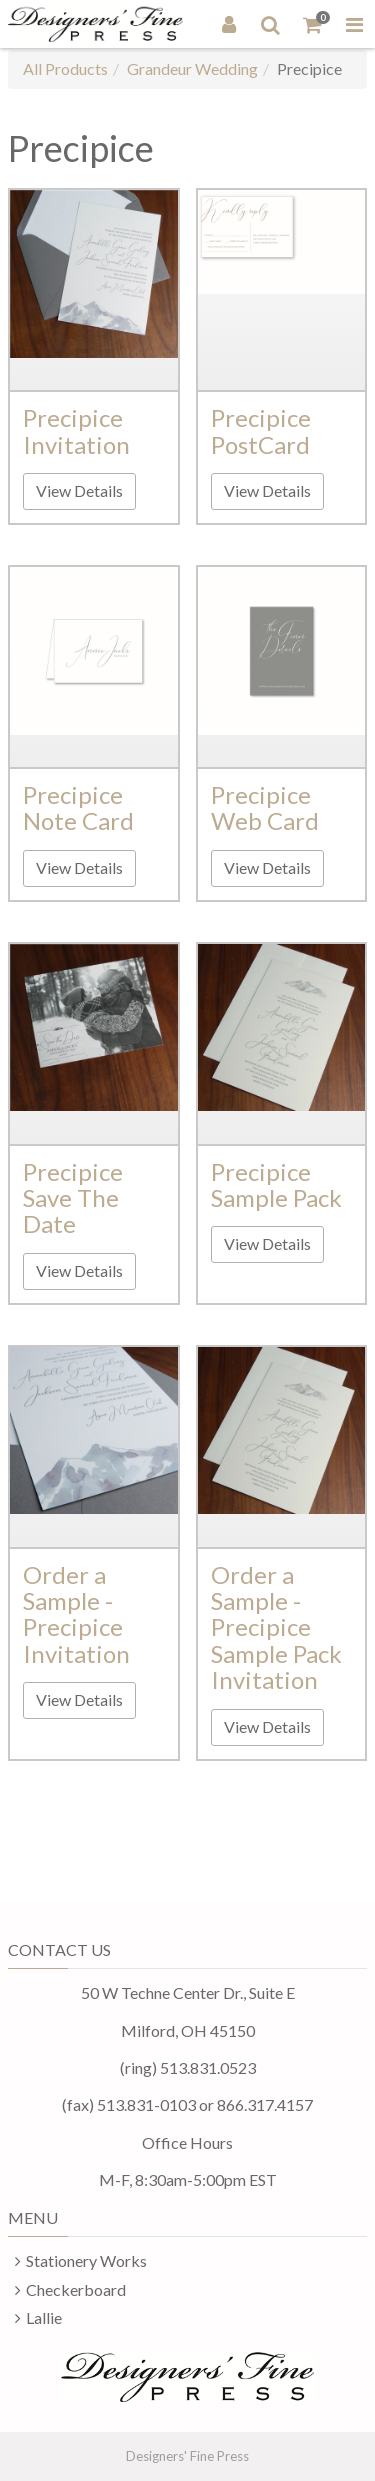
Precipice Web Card (265, 807)
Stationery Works (86, 2260)
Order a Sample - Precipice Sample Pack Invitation (276, 1627)
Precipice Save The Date (73, 1198)
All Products (65, 68)
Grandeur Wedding (192, 68)
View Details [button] (79, 490)
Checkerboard (76, 2289)
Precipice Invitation (76, 430)
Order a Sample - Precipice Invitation (76, 1614)
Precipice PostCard (261, 430)
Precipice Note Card (78, 807)
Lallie (44, 2317)
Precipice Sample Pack (276, 1184)
